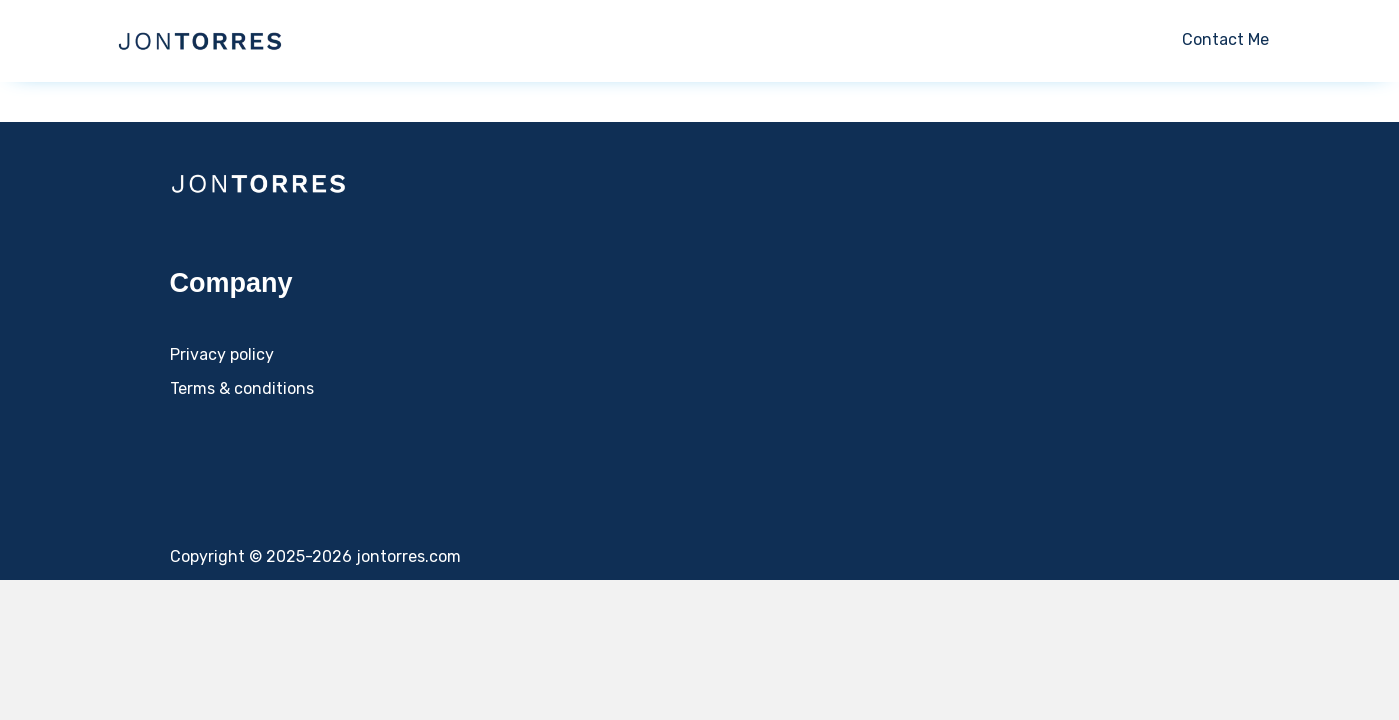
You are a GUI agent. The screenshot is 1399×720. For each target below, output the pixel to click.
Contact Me (1225, 39)
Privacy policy (222, 354)
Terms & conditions (242, 388)
